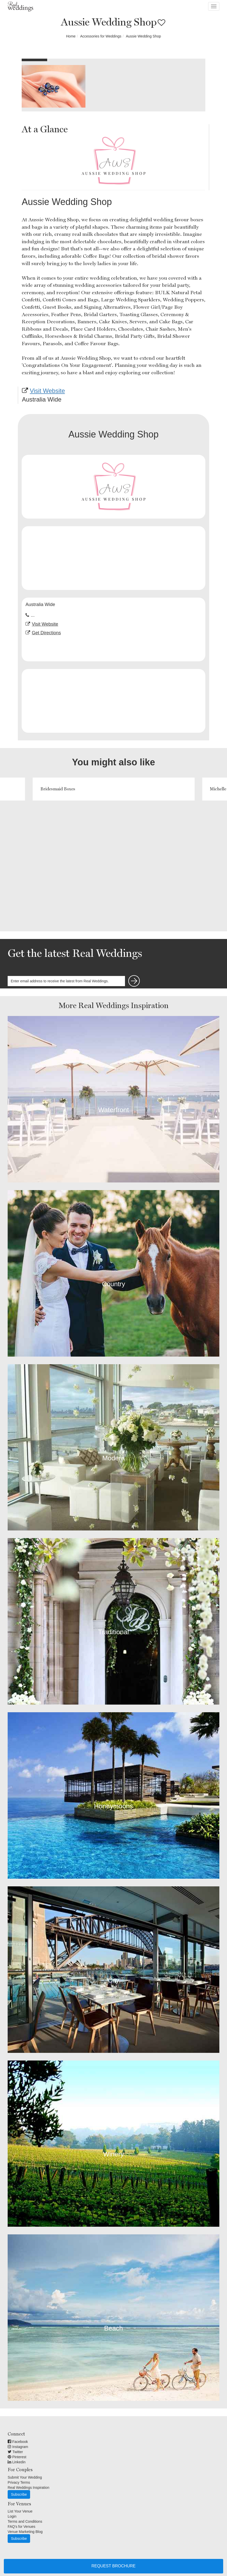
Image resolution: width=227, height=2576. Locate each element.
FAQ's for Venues (21, 2527)
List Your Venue (20, 2511)
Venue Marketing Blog (25, 2532)
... (33, 615)
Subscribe (19, 2494)
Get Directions (46, 632)
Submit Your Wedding (25, 2477)
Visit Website (47, 390)
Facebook (18, 2442)
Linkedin (17, 2462)
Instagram (18, 2447)
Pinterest (17, 2457)
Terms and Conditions (25, 2521)
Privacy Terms (19, 2482)
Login (12, 2516)
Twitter (15, 2452)
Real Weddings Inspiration (28, 2487)
